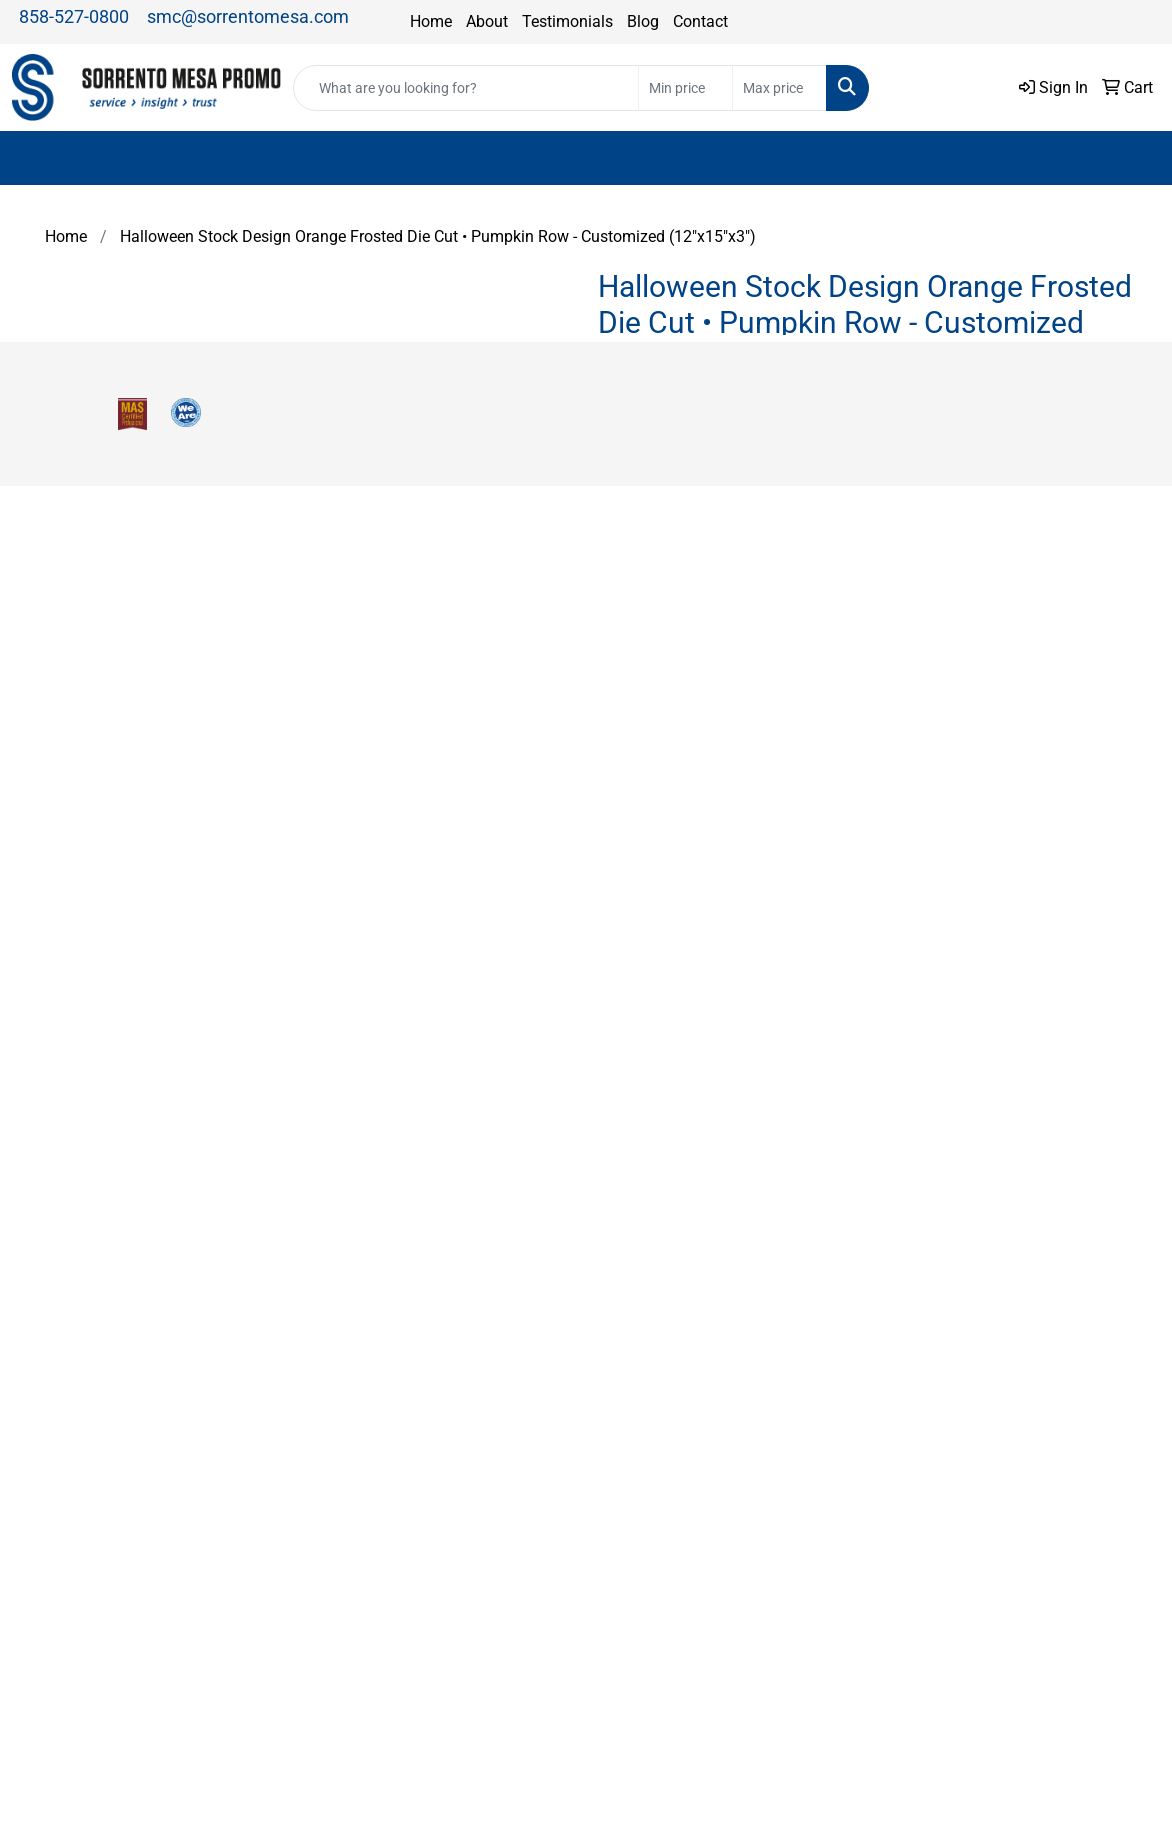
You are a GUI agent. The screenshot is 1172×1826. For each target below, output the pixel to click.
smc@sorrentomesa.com (248, 16)
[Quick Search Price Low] (685, 88)
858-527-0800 (74, 16)
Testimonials (567, 21)
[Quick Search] (466, 88)
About (487, 21)
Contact (700, 21)
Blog (643, 21)
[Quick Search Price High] (779, 88)
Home (431, 21)
